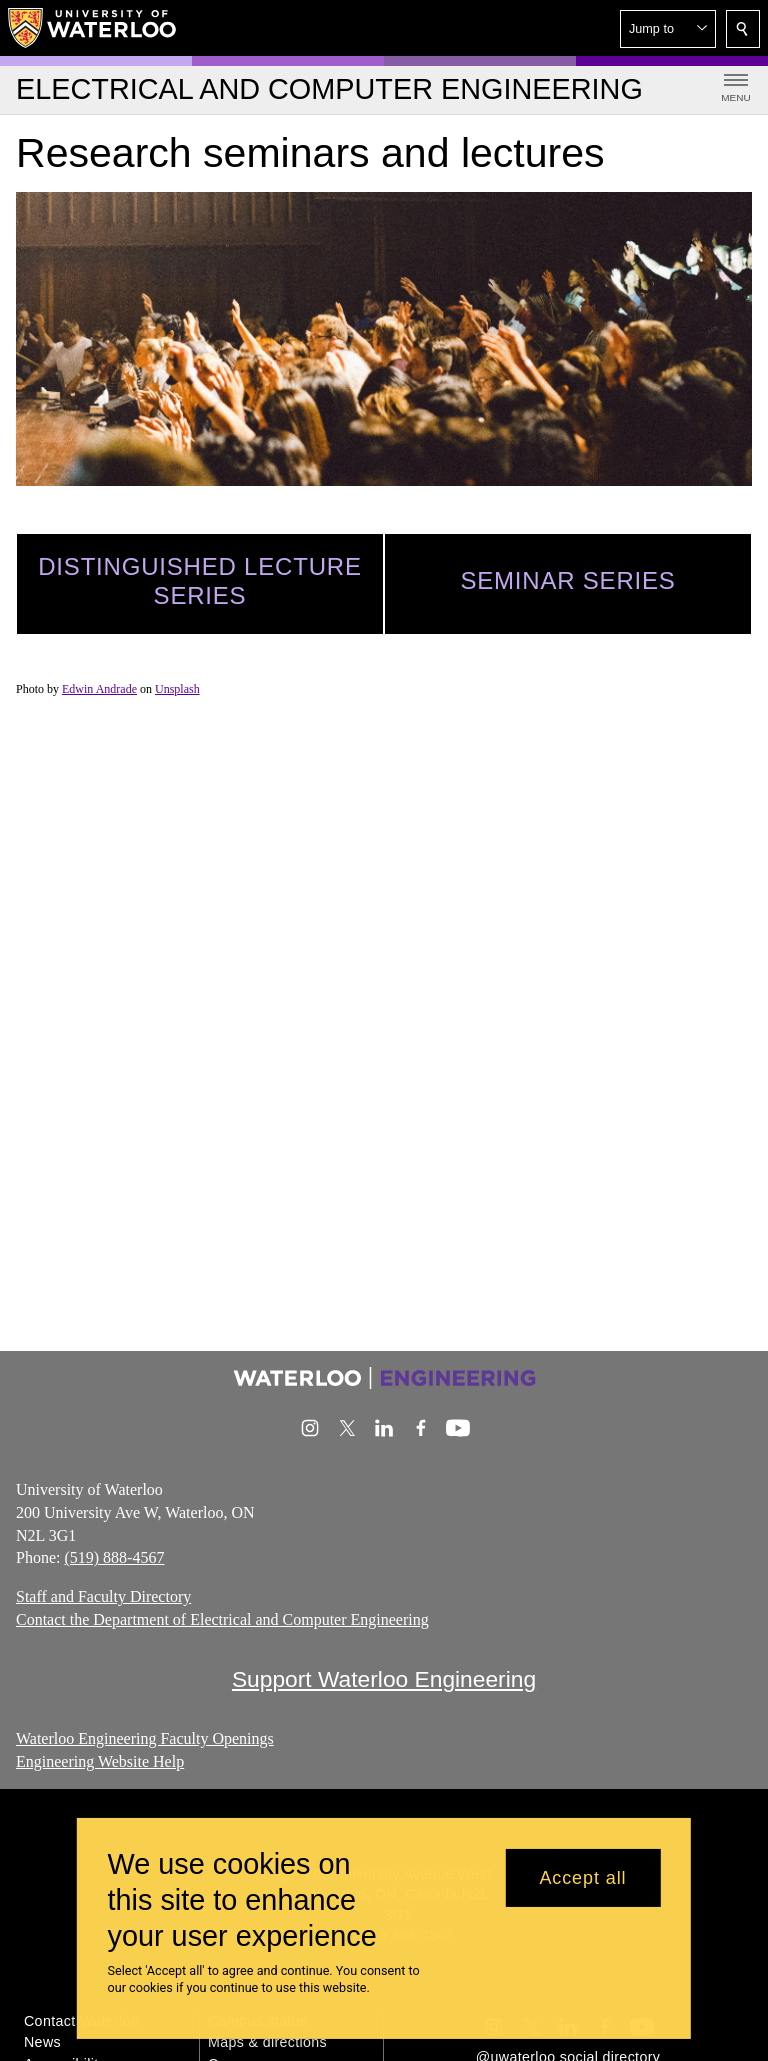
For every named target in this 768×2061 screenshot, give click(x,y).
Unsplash (177, 689)
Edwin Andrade (99, 689)
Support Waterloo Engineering (384, 1679)
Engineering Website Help (100, 1760)
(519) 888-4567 (114, 1557)
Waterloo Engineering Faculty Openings (145, 1738)
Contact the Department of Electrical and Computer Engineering (222, 1619)
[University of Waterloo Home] (93, 28)
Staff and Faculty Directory (103, 1596)
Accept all (582, 1878)
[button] (668, 29)
